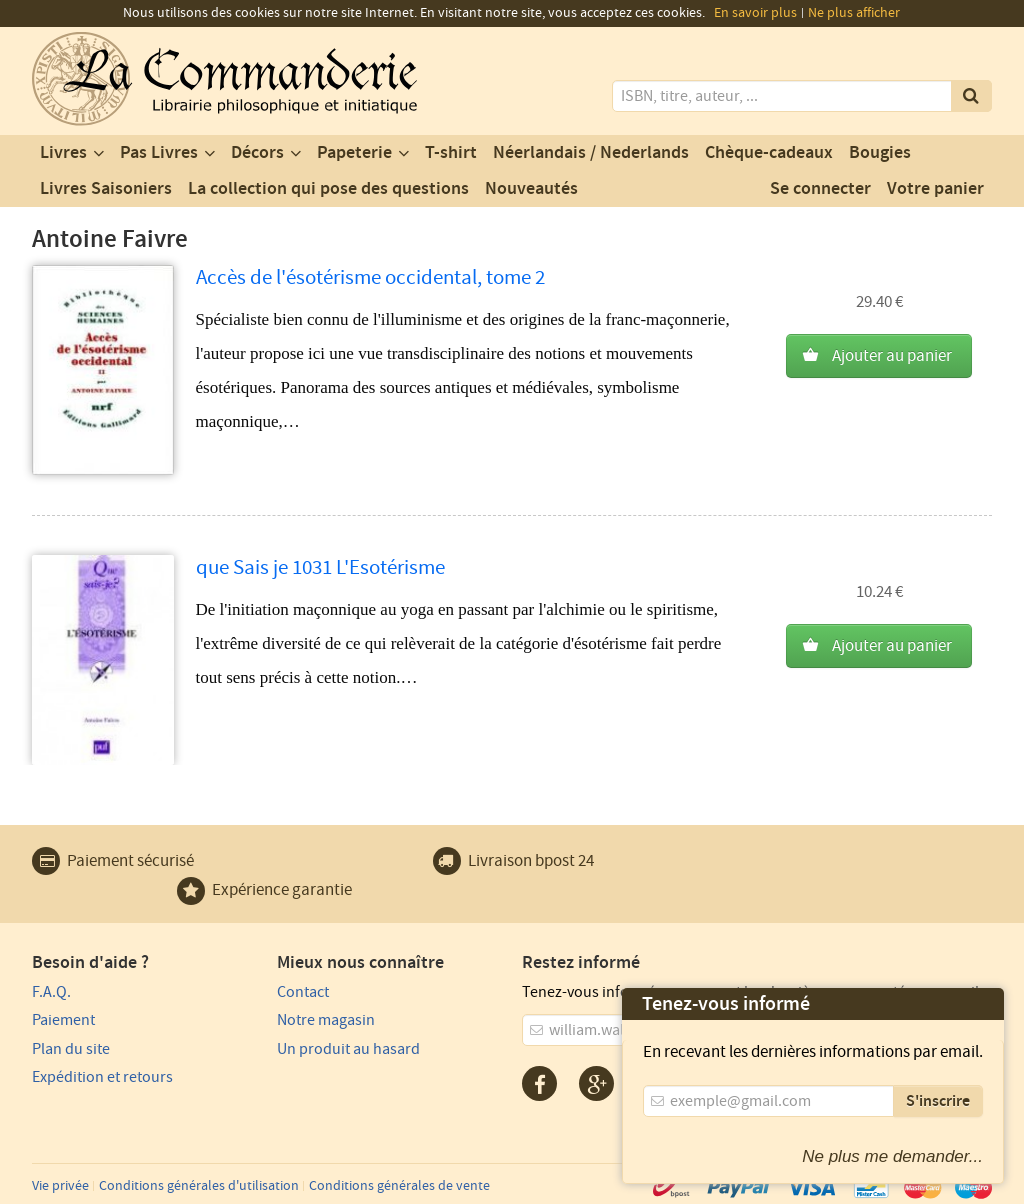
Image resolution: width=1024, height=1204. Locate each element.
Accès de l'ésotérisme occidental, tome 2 (370, 277)
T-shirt (451, 153)
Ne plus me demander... (892, 1156)
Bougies (880, 153)
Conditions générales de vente (399, 1186)
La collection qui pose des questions (328, 189)
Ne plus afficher (854, 13)
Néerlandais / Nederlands (591, 153)
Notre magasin (326, 1020)
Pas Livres (159, 153)
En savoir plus (755, 13)
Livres (63, 153)
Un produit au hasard (348, 1049)
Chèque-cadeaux (769, 153)
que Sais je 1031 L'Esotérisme (320, 567)
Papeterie (354, 153)
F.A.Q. (51, 992)
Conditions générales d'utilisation (199, 1186)
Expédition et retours (102, 1077)
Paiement (63, 1020)
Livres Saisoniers (106, 189)
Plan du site (71, 1049)
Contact (303, 992)
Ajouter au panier (892, 356)
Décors (257, 153)
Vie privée (60, 1186)
